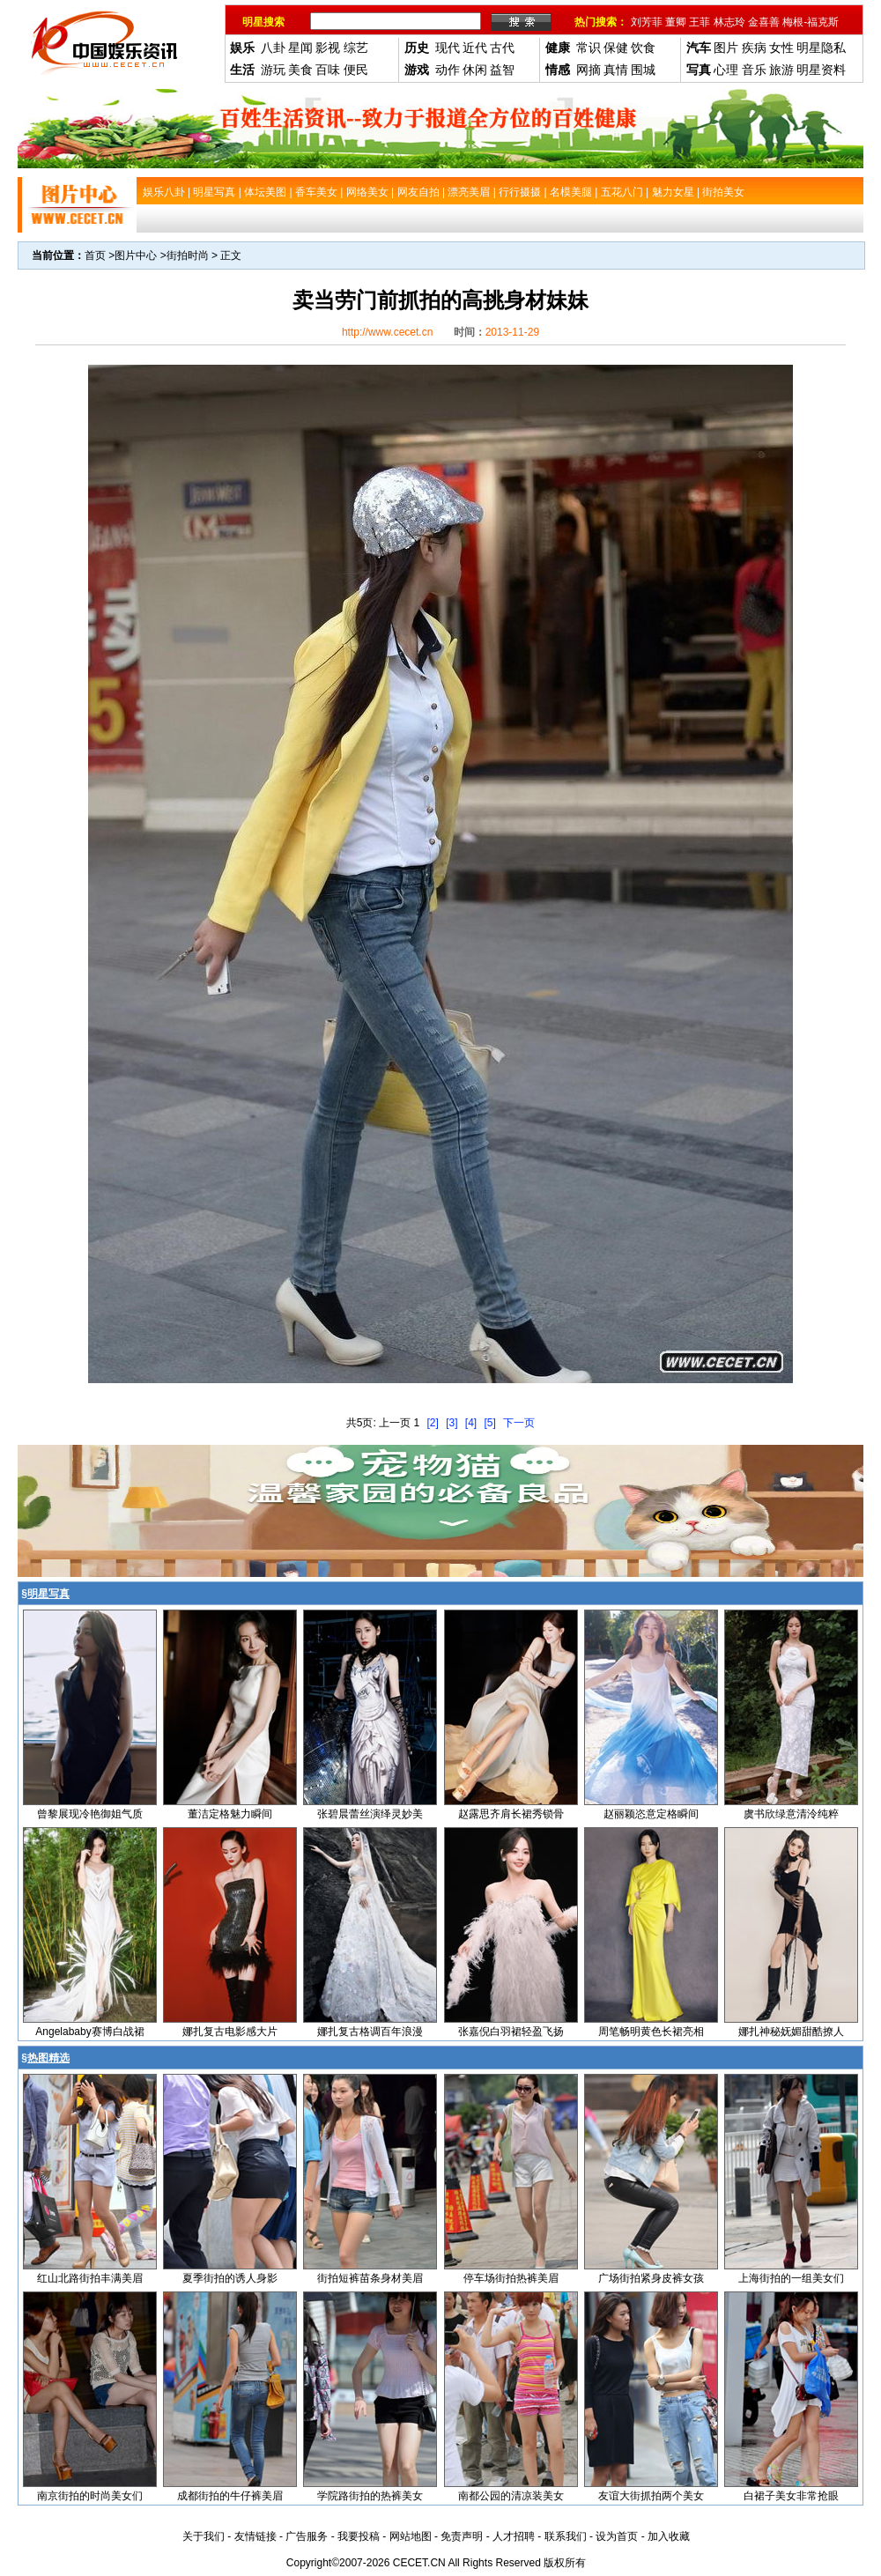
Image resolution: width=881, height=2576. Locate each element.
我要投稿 (358, 2536)
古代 (502, 48)
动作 (447, 70)
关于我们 (203, 2536)
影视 (327, 48)
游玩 (273, 70)
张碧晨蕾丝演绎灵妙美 (370, 1814)
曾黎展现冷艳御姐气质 (90, 1814)
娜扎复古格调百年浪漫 (370, 2031)
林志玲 (729, 22)
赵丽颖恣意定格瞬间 (651, 1814)
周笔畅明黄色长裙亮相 (651, 2031)
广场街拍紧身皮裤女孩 (651, 2278)
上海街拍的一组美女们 (791, 2278)
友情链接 (255, 2536)
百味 (327, 70)
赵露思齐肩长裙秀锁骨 (511, 1814)
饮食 (643, 48)
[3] (451, 1423)
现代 (447, 48)
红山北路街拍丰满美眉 (90, 2278)
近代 (475, 48)
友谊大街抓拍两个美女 (651, 2496)
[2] (432, 1423)
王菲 (699, 22)
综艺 (356, 48)
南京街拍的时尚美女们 (90, 2496)
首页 (95, 255)
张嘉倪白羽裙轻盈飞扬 (511, 2031)
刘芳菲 (647, 22)
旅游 (781, 70)
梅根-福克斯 (810, 22)
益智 (502, 70)
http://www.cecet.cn (387, 332)
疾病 (754, 48)
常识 (588, 48)
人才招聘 (513, 2536)
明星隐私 (821, 48)
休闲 (475, 70)
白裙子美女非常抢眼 (791, 2496)
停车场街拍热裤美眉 (511, 2278)
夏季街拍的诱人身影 (230, 2278)
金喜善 (764, 22)
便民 (356, 70)
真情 (615, 70)
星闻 (300, 48)
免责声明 (461, 2536)
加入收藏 (669, 2536)
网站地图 (410, 2536)
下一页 (519, 1423)
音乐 (754, 70)
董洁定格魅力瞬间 (230, 1814)
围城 (643, 70)
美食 (300, 70)
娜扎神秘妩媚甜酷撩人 (791, 2031)
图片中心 (136, 255)
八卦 (273, 48)
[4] (471, 1423)
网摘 (588, 70)
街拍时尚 (188, 255)
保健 (615, 48)
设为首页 (617, 2536)
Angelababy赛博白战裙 (89, 2031)
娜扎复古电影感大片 (230, 2031)
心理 (726, 70)
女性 (781, 48)
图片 (726, 48)
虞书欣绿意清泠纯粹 (791, 1814)
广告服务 (306, 2536)
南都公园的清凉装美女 (511, 2496)
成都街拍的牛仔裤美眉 (230, 2496)
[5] (490, 1423)
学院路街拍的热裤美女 (370, 2496)
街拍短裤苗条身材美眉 (370, 2278)
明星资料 (821, 70)
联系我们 (565, 2536)
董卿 (675, 22)
